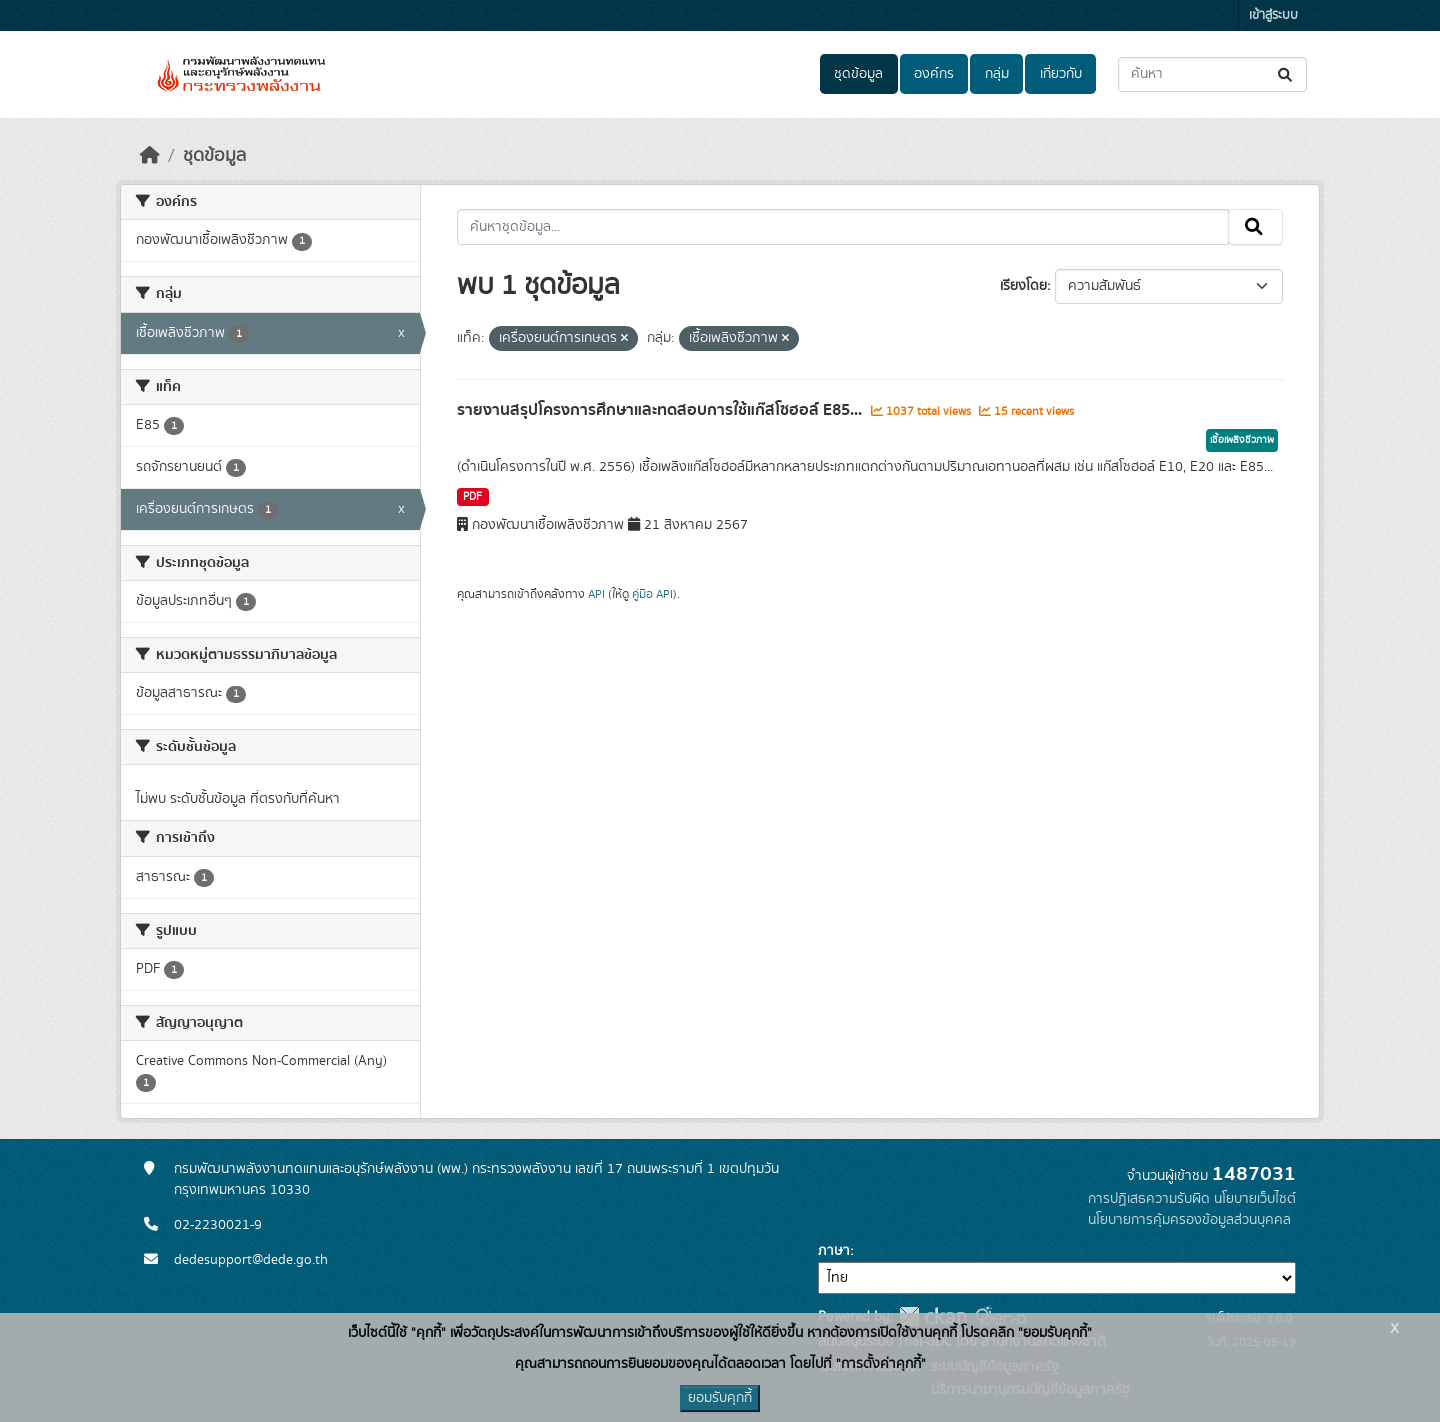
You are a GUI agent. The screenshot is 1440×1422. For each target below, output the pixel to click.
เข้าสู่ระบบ (1273, 15)
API (596, 594)
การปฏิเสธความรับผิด (1149, 1199)
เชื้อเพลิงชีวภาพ (1242, 440)
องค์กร (934, 74)
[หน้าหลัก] (150, 156)
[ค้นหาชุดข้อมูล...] (1212, 74)
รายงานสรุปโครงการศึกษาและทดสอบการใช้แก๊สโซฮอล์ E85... (661, 410)
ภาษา (834, 1251)
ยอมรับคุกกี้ (720, 1398)
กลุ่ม (997, 74)
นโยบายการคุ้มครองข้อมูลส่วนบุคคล (1189, 1220)
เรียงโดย (1023, 286)
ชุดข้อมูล (858, 74)
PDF (472, 497)
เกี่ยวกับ (1061, 74)
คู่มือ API (652, 594)
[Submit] (1286, 74)
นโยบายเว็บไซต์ (1255, 1199)
